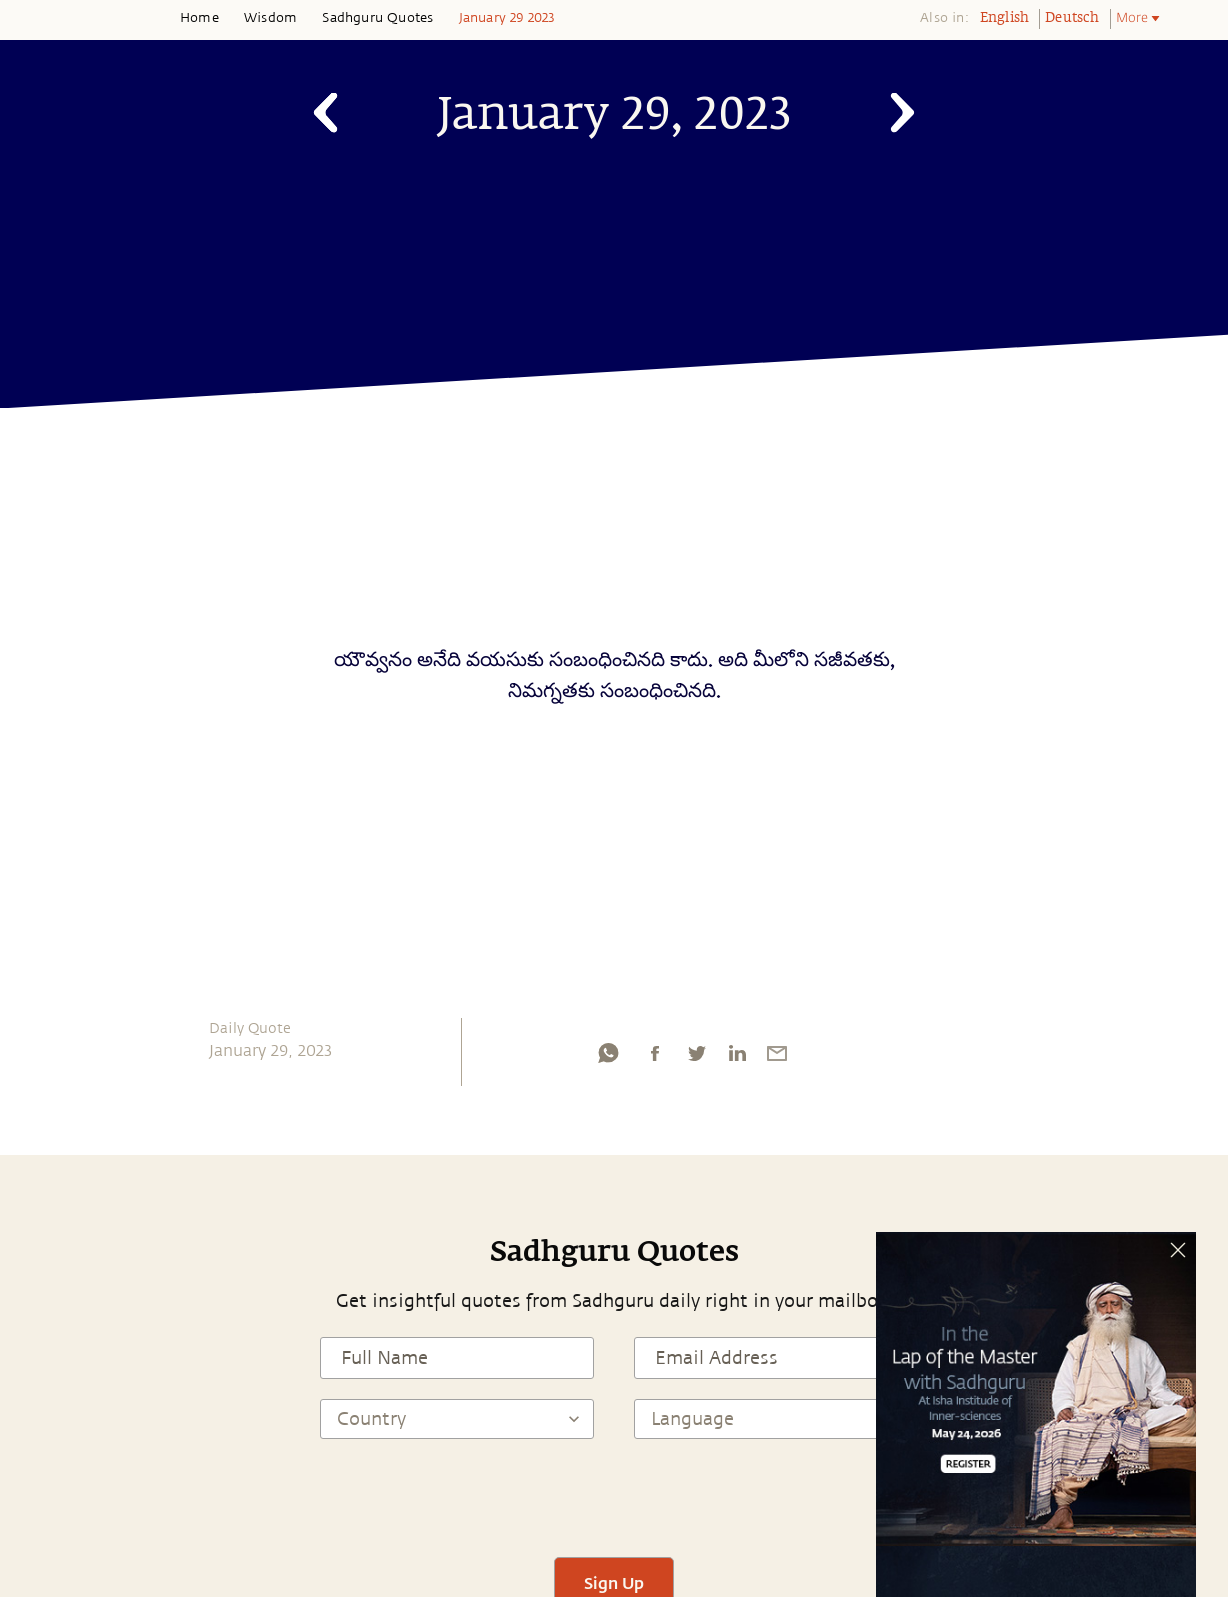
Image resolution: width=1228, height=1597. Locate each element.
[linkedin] (737, 1058)
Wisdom (270, 18)
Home (199, 18)
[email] (777, 1058)
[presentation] (614, 1498)
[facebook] (655, 1058)
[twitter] (696, 1058)
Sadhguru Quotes (377, 18)
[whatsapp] (608, 1058)
